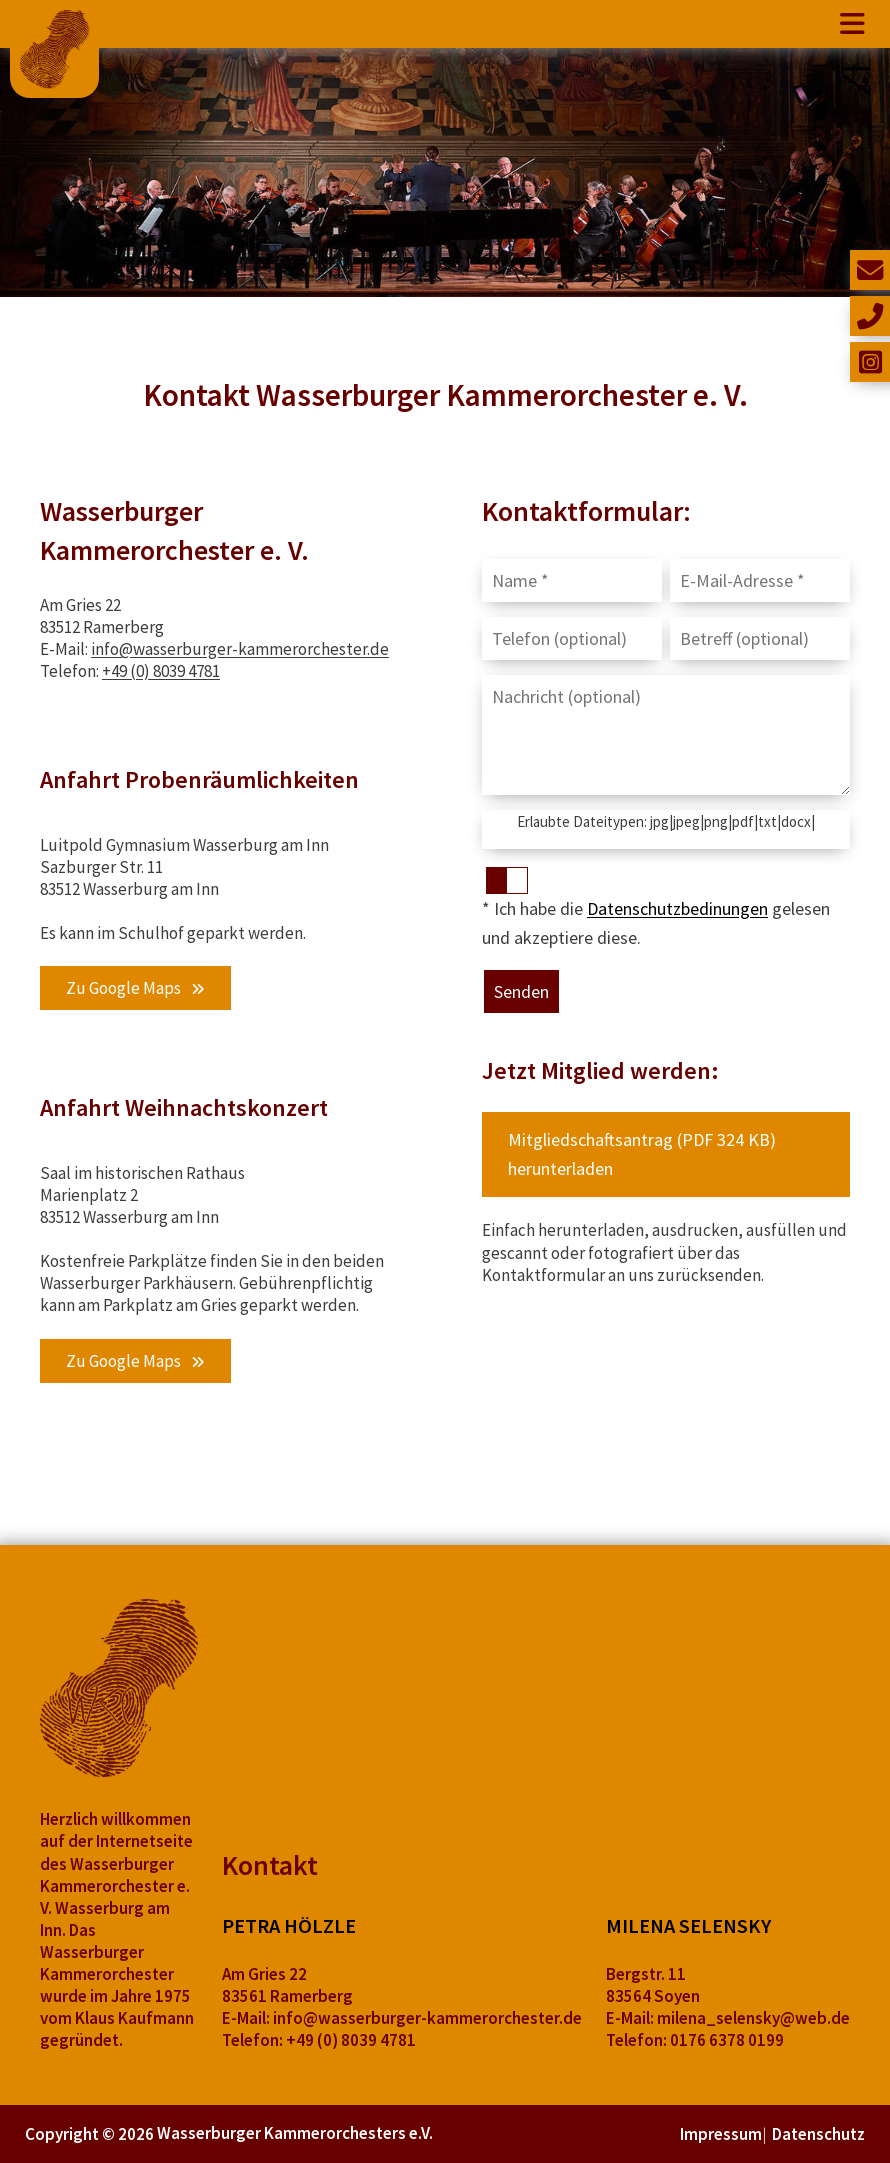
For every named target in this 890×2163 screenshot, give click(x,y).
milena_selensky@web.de (753, 2018)
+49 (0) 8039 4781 (161, 671)
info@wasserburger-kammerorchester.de (240, 649)
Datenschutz (818, 2134)
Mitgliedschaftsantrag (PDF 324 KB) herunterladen (642, 1154)
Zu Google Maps (123, 988)
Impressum (721, 2134)
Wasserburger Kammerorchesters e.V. (295, 2133)
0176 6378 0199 (727, 2040)
